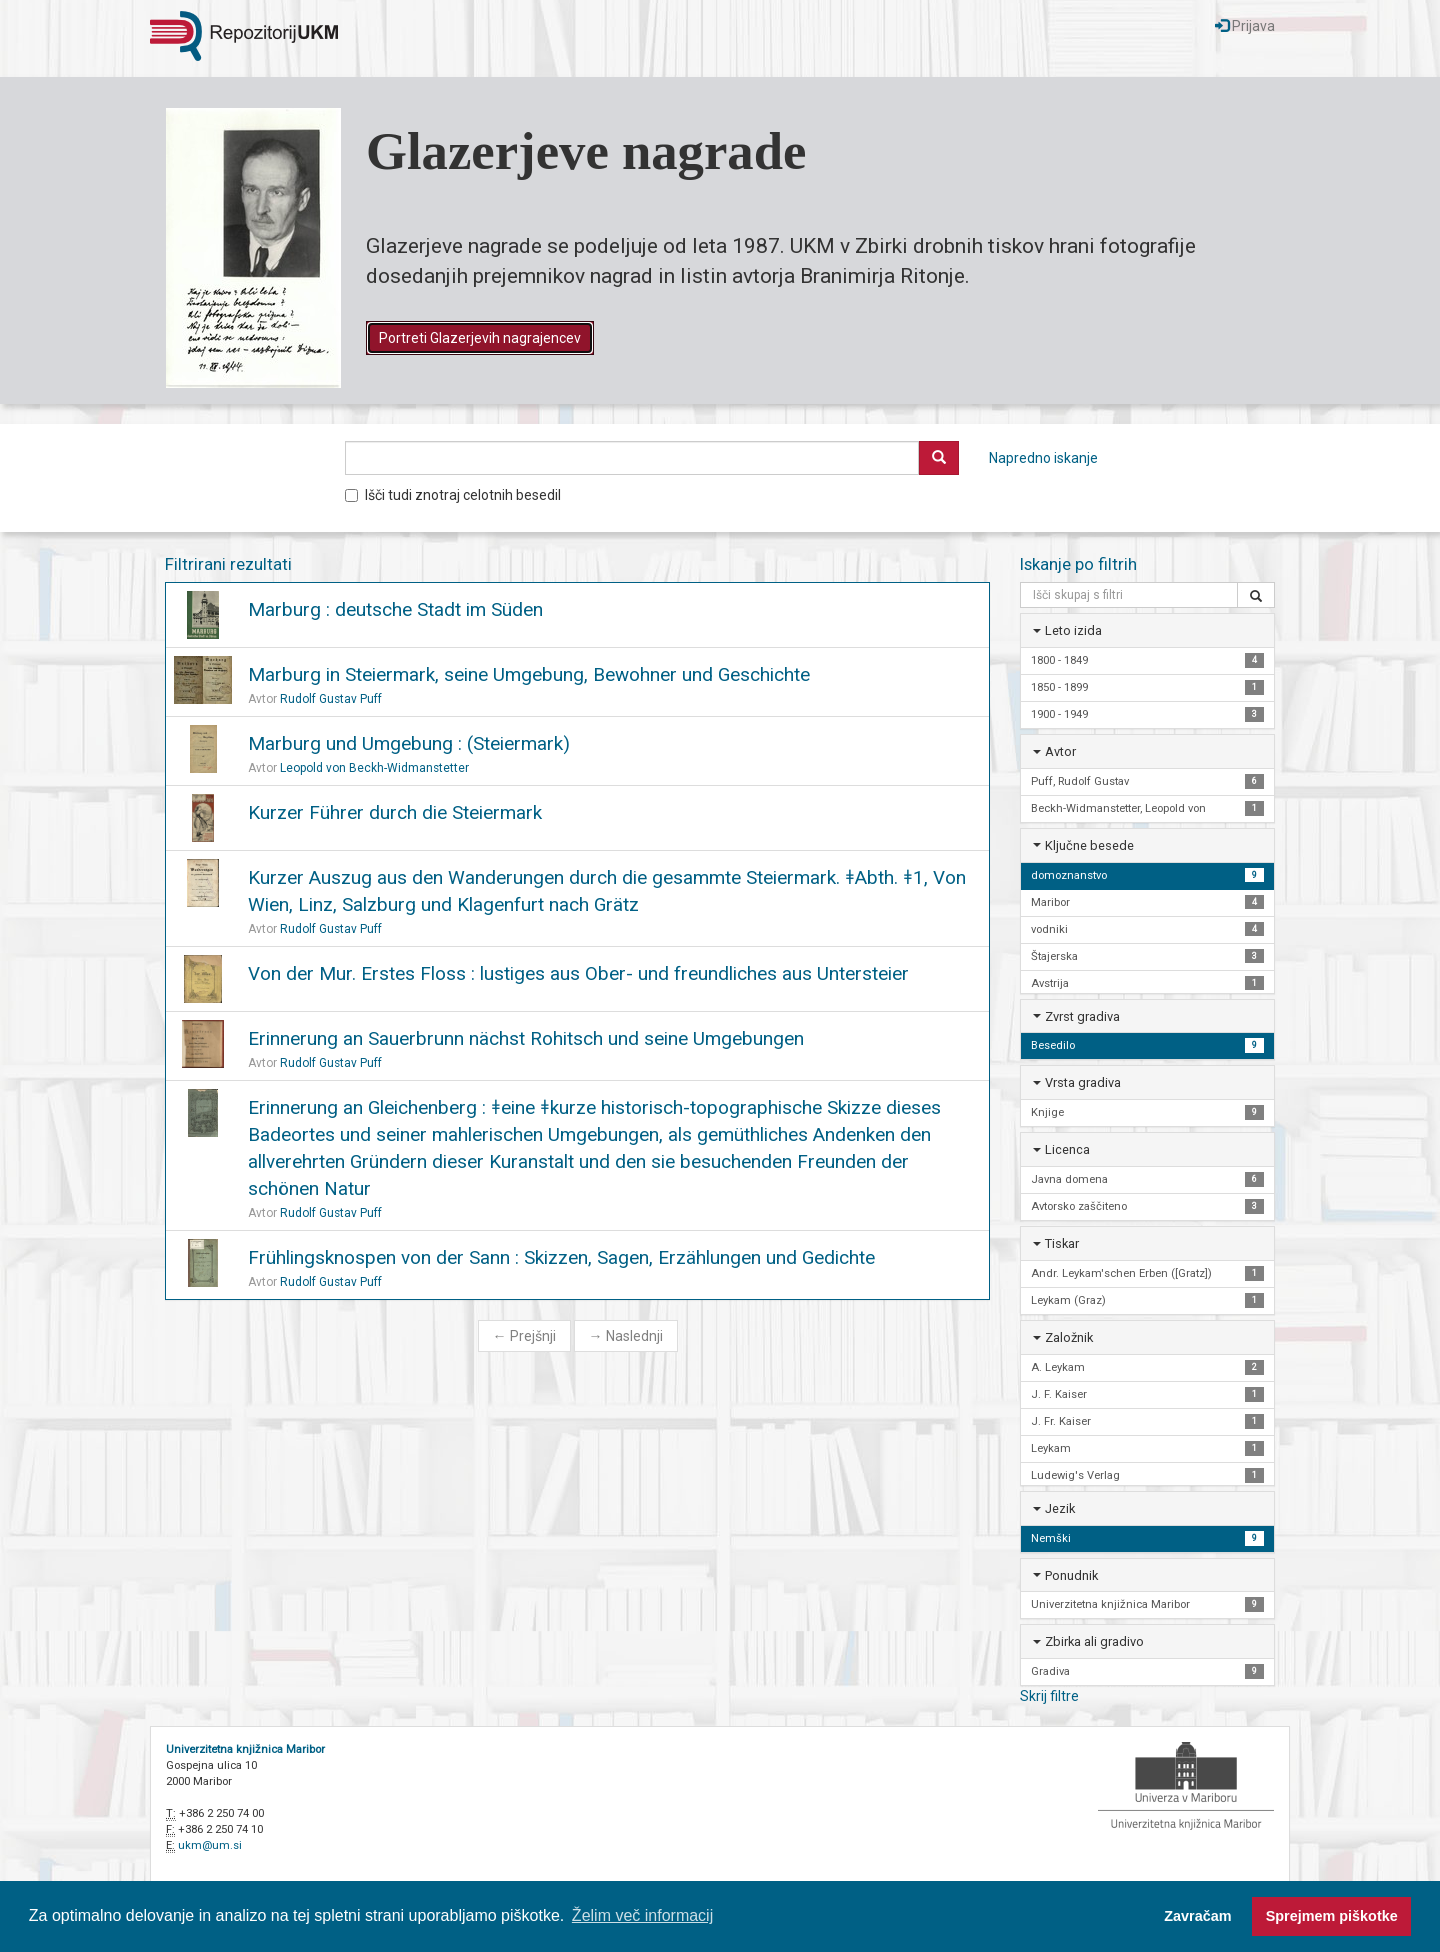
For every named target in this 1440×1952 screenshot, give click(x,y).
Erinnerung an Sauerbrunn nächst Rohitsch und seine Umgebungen (526, 1038)
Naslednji (626, 1336)
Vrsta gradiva (1083, 1082)
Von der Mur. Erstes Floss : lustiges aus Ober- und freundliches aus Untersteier (578, 973)
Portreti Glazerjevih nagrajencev (480, 338)
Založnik (1069, 1337)
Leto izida (1073, 630)
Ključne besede (1089, 845)
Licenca (1067, 1149)
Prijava (1245, 26)
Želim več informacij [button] (642, 1915)
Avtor (1060, 751)
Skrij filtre (1049, 1696)
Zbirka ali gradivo (1094, 1641)
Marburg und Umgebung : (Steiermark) (409, 743)
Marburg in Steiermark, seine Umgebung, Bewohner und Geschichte (529, 674)
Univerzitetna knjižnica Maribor (245, 1749)
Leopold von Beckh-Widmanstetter (374, 768)
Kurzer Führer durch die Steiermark (395, 812)
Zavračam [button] (1197, 1916)
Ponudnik (1071, 1575)
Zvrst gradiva (1082, 1016)
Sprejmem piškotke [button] (1332, 1916)
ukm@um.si (210, 1845)
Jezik (1060, 1508)
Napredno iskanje (1043, 458)
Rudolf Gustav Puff (331, 699)
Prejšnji (524, 1336)
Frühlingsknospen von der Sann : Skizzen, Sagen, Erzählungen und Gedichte (561, 1257)
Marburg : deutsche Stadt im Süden (395, 609)
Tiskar (1062, 1243)
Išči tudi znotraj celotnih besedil (453, 495)
